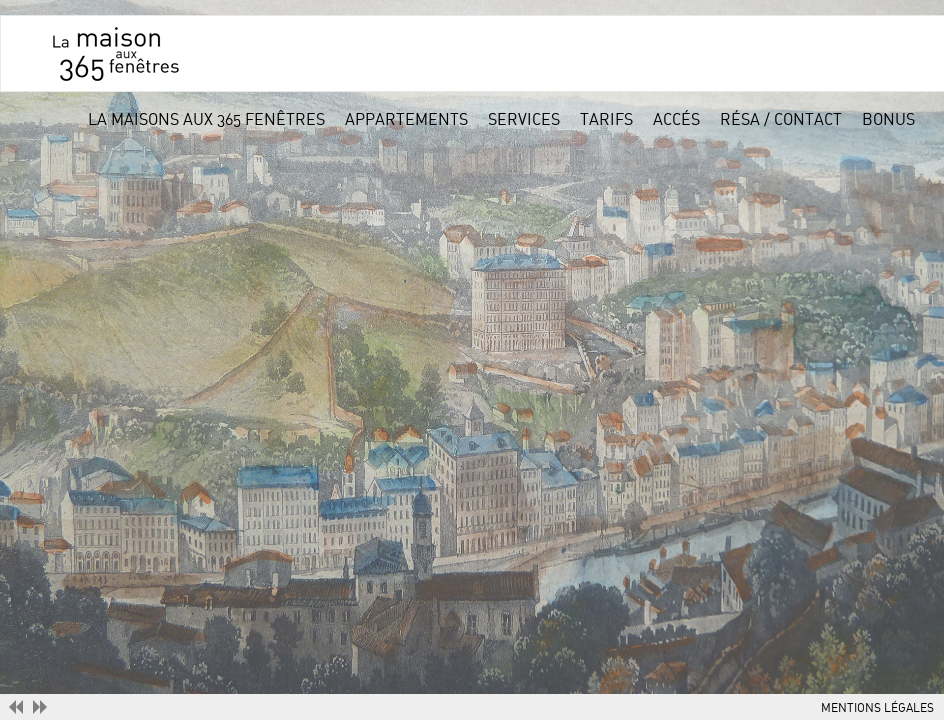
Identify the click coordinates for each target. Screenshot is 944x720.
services (524, 120)
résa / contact (781, 120)
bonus (888, 120)
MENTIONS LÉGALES (877, 708)
